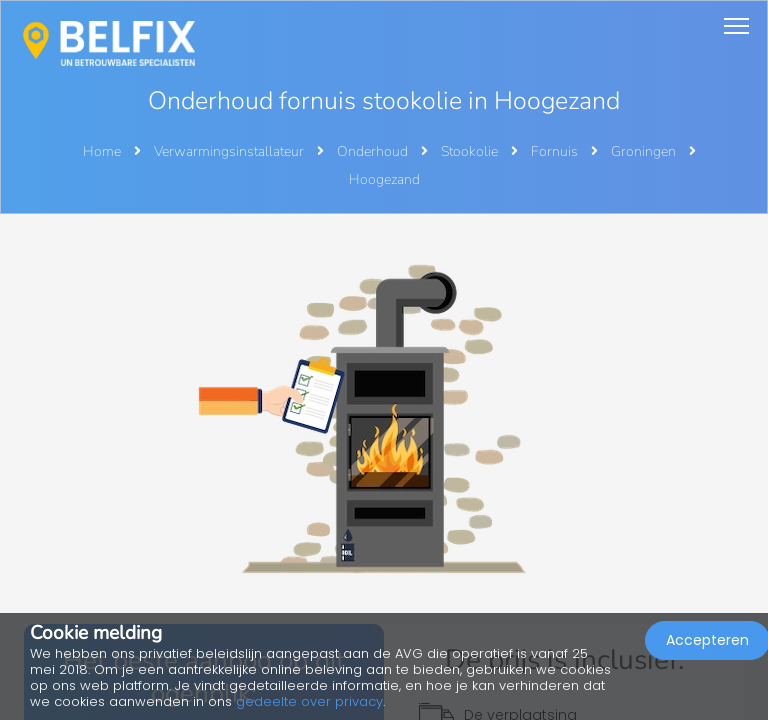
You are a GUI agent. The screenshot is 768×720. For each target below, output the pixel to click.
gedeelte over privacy (309, 701)
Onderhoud (374, 151)
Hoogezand (384, 179)
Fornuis (556, 151)
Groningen (645, 151)
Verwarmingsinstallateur (230, 151)
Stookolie (471, 151)
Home (102, 151)
